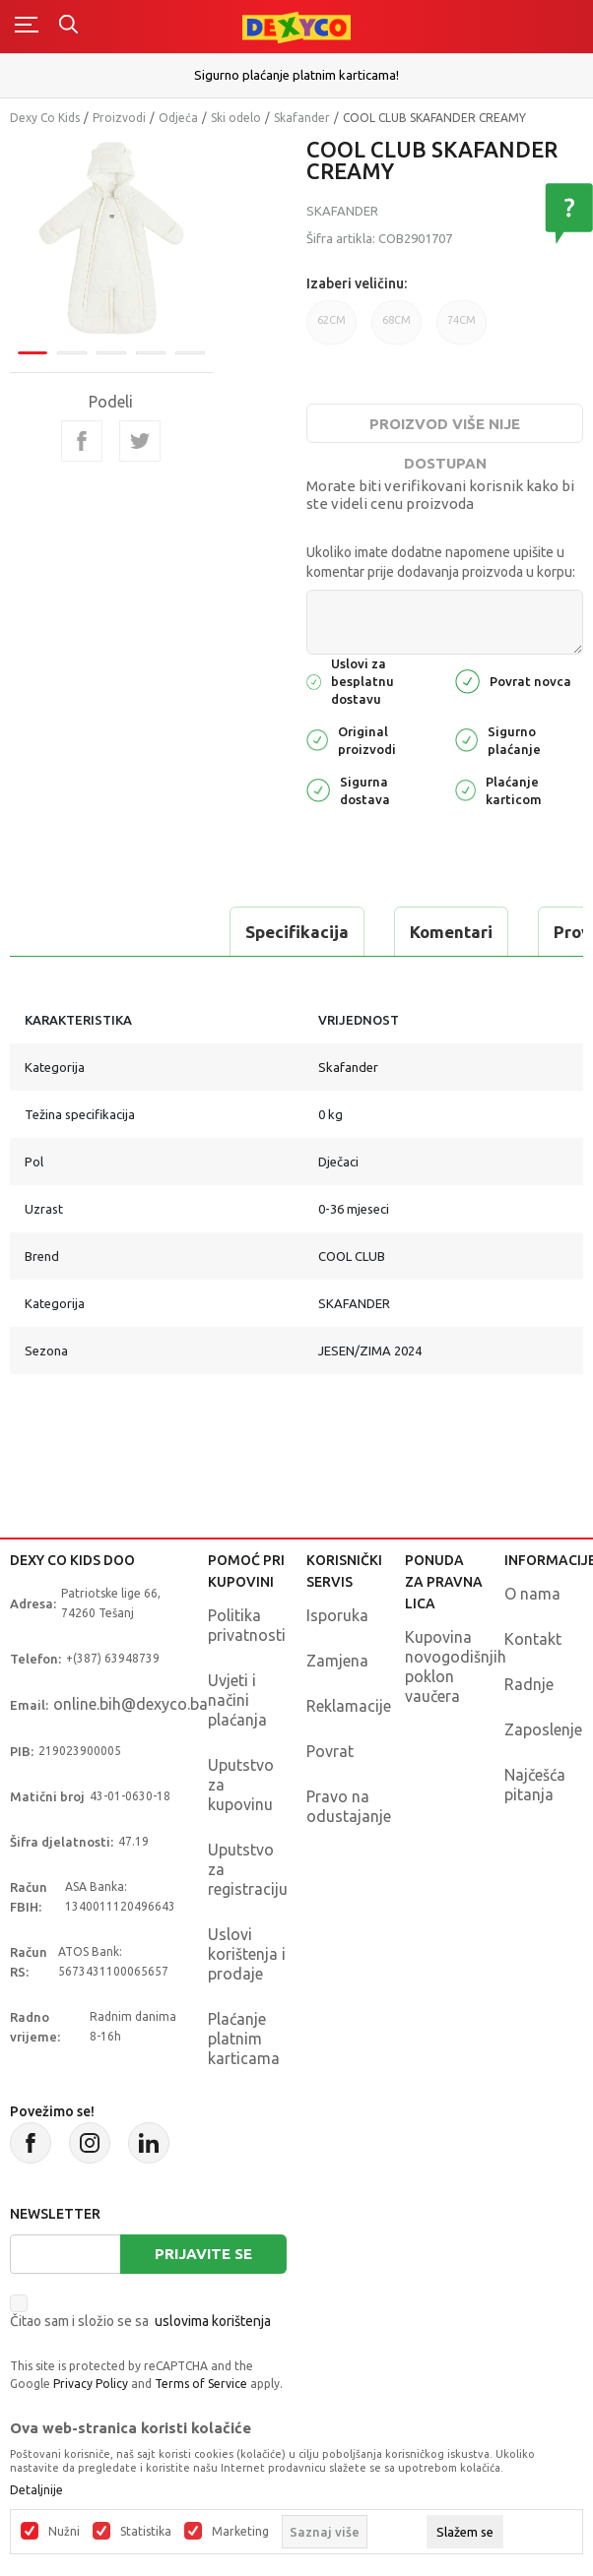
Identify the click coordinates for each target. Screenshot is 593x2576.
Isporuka (337, 1615)
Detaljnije (36, 2490)
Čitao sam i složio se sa (140, 2321)
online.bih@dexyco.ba (130, 1704)
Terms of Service (201, 2383)
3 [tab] (111, 351)
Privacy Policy (90, 2383)
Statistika (145, 2532)
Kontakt (532, 1639)
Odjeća (178, 117)
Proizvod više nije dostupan (444, 429)
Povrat (330, 1751)
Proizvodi (119, 117)
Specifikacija (297, 931)
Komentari (451, 931)
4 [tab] (150, 351)
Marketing (240, 2532)
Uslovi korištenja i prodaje (247, 1953)
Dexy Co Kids (45, 117)
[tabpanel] (111, 240)
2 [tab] (72, 351)
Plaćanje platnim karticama (244, 2038)
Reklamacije (348, 1706)
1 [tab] (32, 351)
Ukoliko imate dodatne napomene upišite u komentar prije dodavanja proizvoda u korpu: (440, 562)
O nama (532, 1593)
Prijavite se (203, 2253)
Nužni (64, 2532)
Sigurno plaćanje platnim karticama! (296, 75)
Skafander (302, 117)
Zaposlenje (543, 1729)
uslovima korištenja (213, 2321)
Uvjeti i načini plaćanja (237, 1699)
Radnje (529, 1684)
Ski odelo (236, 117)
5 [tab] (190, 351)
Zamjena (337, 1660)
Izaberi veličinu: (356, 283)
